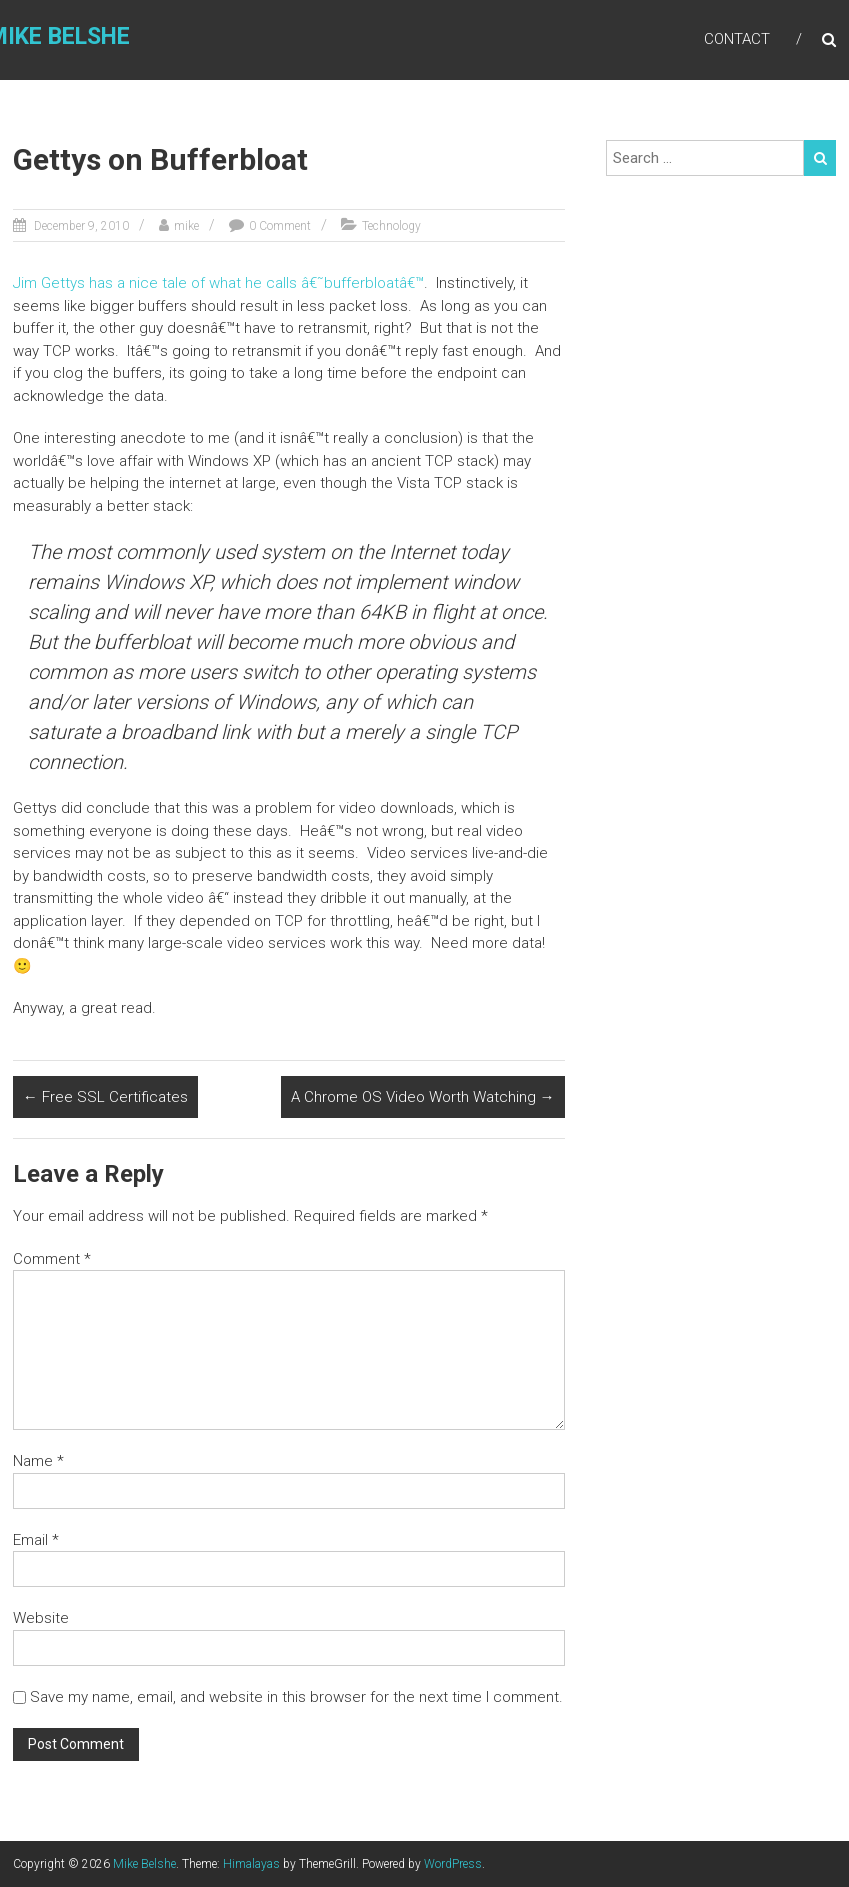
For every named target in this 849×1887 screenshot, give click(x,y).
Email (36, 1540)
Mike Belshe (144, 1864)
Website (41, 1618)
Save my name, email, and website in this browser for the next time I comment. (296, 1697)
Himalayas (251, 1864)
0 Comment (280, 226)
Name (38, 1461)
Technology (391, 226)
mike (186, 226)
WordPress (453, 1864)
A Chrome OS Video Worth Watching (423, 1097)
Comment (52, 1259)
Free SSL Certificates (105, 1097)
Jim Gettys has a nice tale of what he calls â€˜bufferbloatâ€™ (218, 283)
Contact (737, 39)
